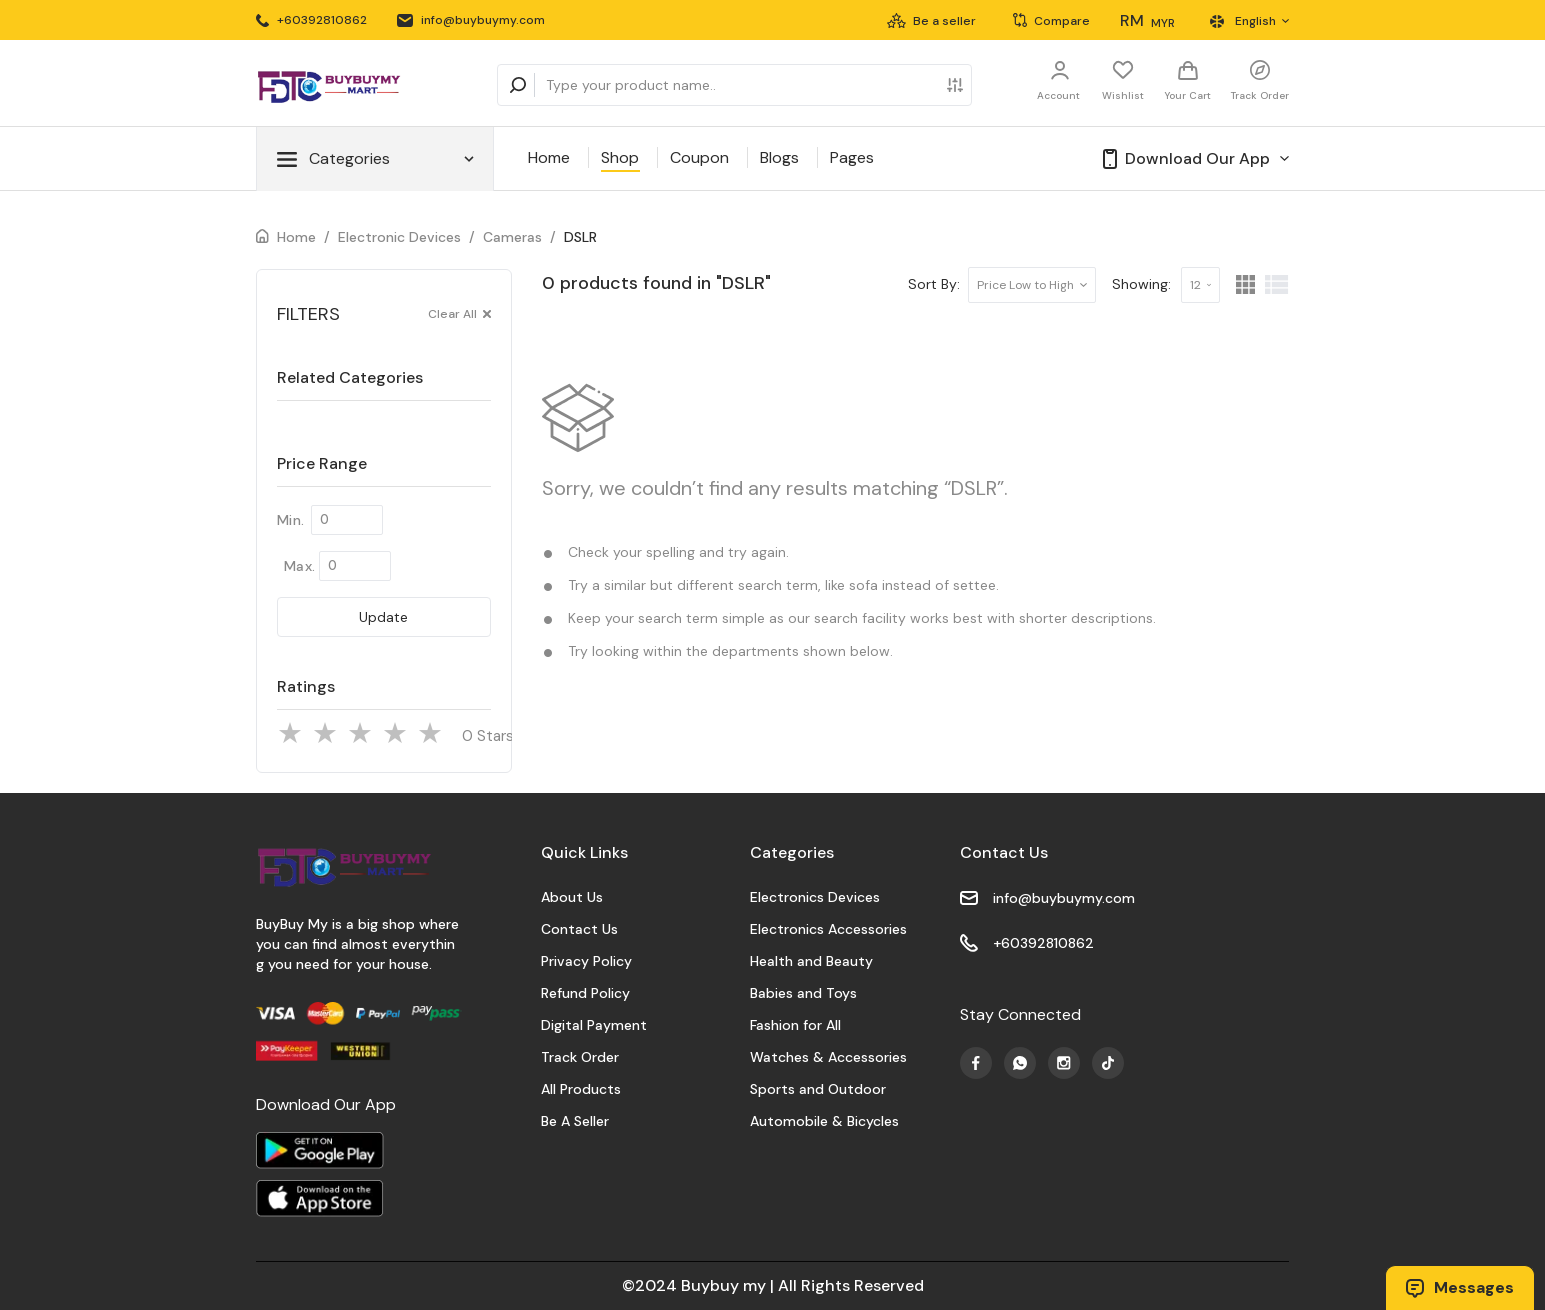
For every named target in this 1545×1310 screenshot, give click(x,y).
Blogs (779, 157)
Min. (290, 520)
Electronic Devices (399, 237)
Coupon (699, 157)
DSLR (580, 237)
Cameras (512, 237)
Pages (852, 157)
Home (549, 157)
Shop (620, 157)
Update (383, 617)
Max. (299, 566)
